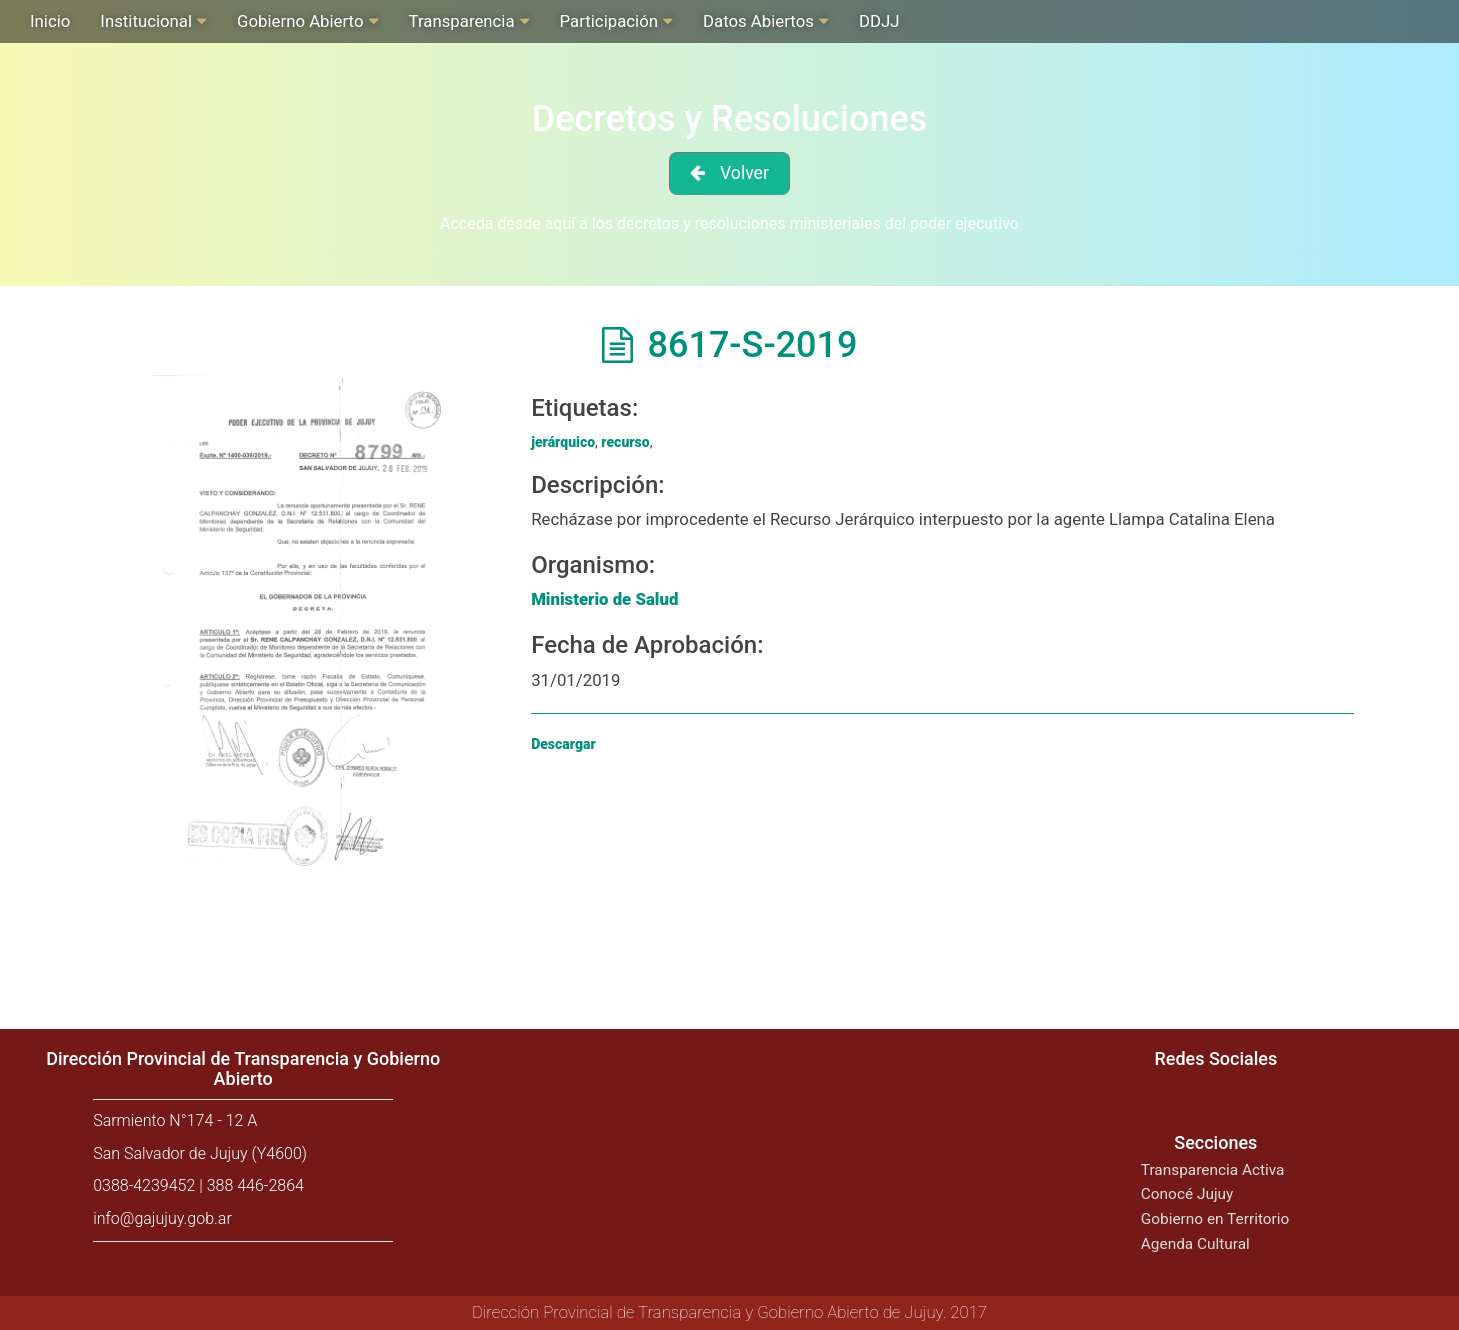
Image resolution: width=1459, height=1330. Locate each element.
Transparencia (462, 21)
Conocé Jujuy (1187, 1194)
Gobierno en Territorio (1215, 1219)
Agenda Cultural (1195, 1244)
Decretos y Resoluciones (730, 119)
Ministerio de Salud (604, 599)
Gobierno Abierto (300, 21)
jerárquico (563, 442)
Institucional (146, 21)
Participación (609, 21)
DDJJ (879, 21)
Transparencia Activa (1213, 1170)
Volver (744, 173)
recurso (625, 442)
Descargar (563, 744)
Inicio (50, 21)
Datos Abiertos (758, 21)
